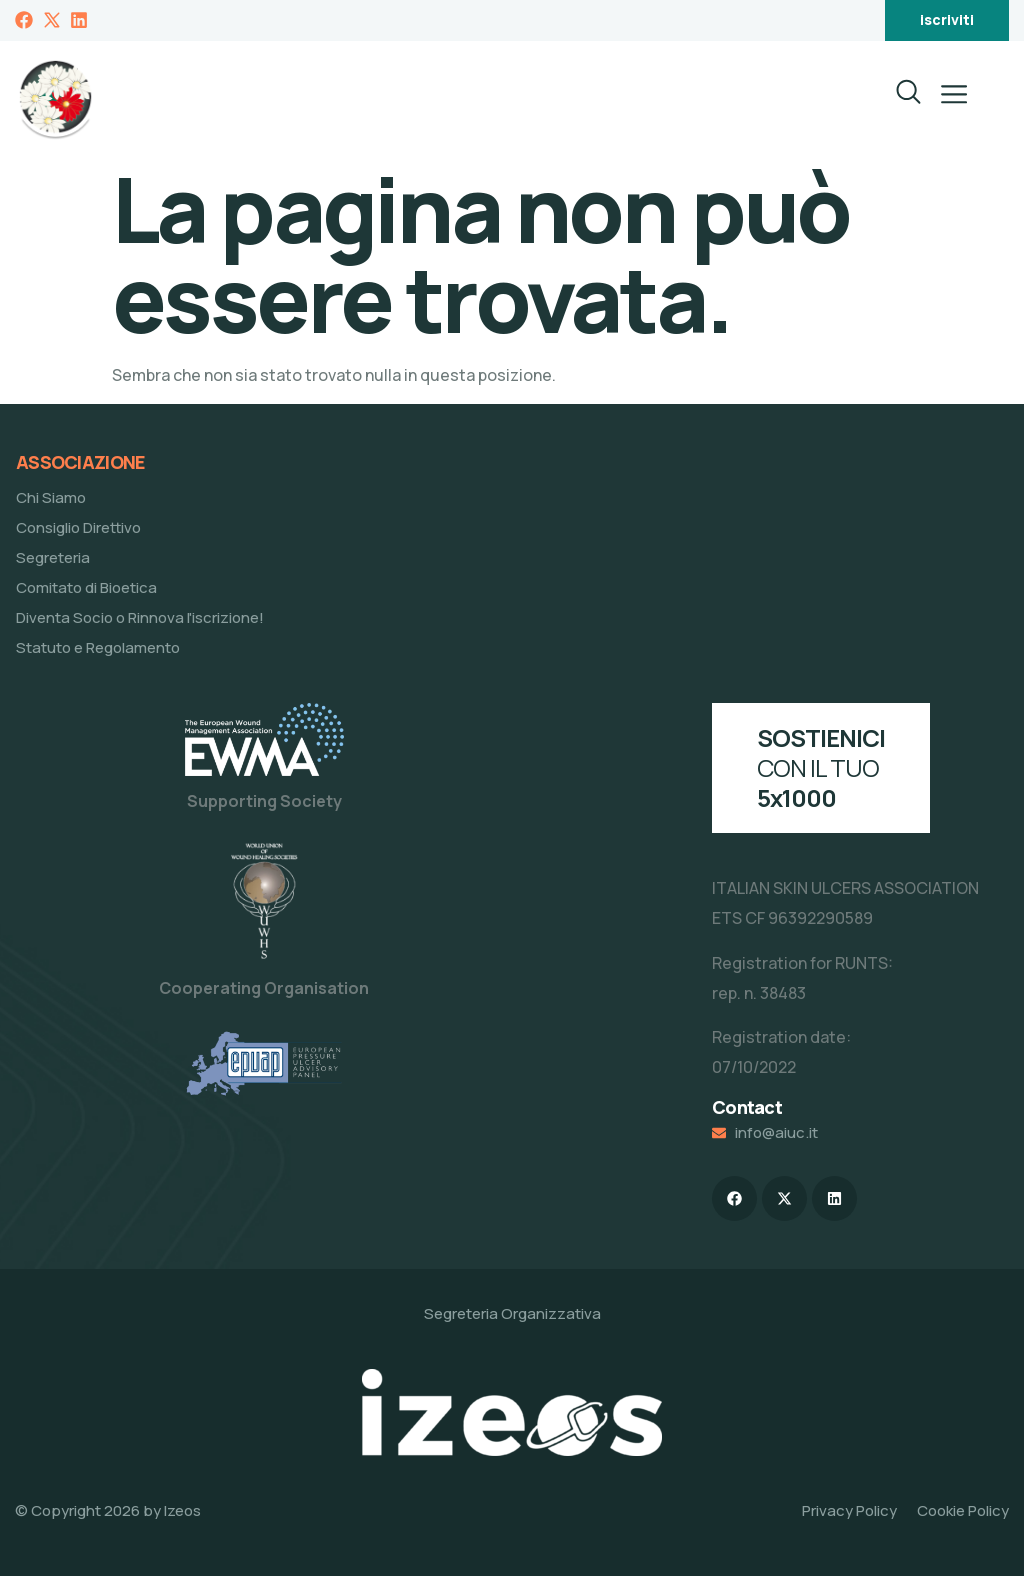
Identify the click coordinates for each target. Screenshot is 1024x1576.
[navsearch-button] (896, 98)
